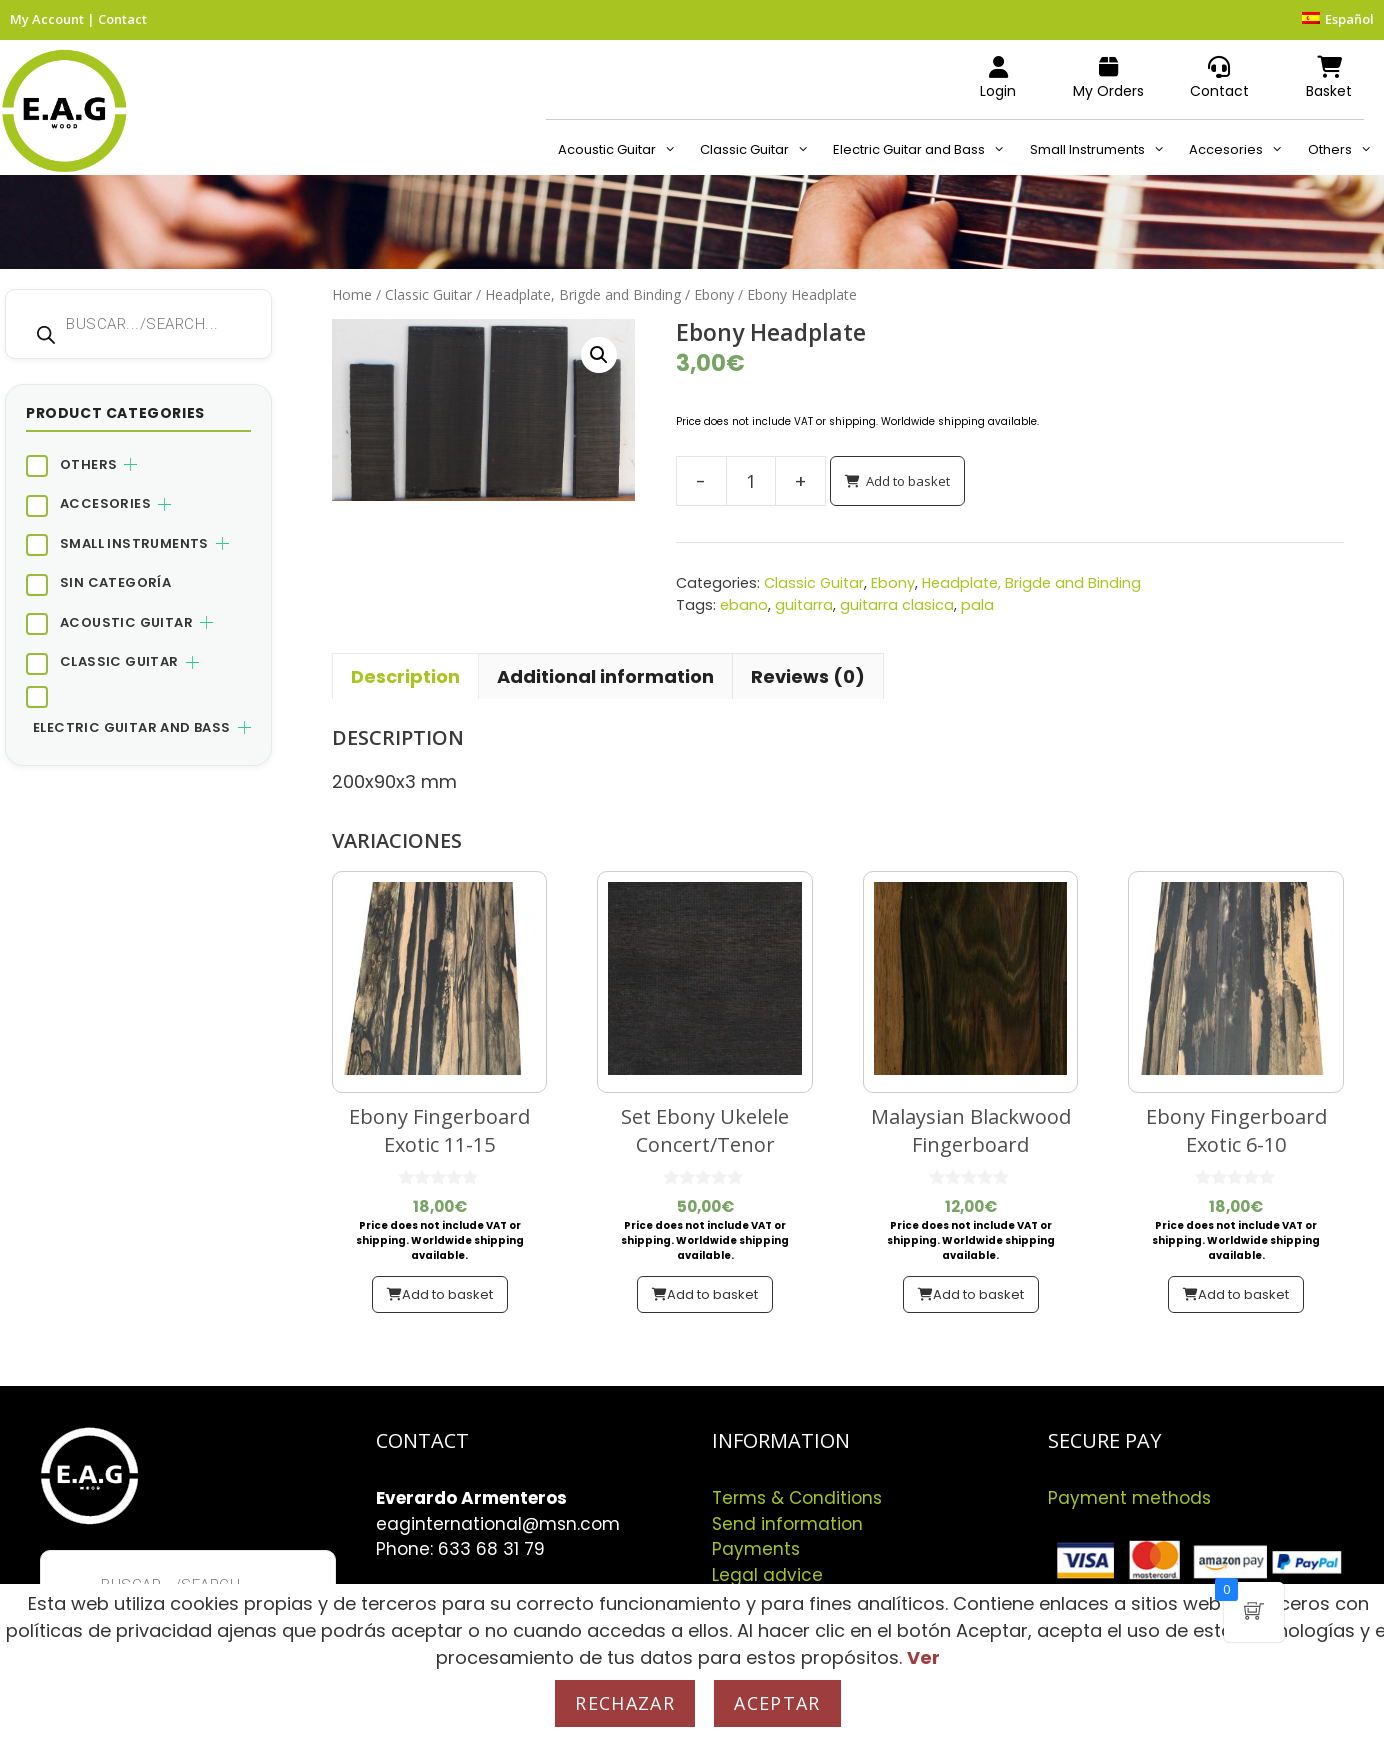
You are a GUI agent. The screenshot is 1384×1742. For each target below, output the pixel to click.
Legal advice (767, 1575)
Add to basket (908, 481)
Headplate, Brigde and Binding (583, 294)
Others (1346, 150)
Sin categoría (115, 582)
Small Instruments (1103, 150)
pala (977, 605)
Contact (122, 19)
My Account (47, 19)
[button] (599, 355)
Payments (756, 1549)
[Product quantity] (751, 481)
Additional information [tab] (605, 676)
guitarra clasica (897, 605)
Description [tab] (405, 676)
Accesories (1242, 150)
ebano (744, 605)
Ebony (714, 294)
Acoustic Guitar (623, 150)
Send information (787, 1524)
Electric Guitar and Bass (925, 150)
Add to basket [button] (447, 1294)
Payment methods (1129, 1498)
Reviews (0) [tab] (808, 676)
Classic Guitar (760, 150)
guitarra (804, 605)
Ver (923, 1657)
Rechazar (625, 1703)
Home (352, 294)
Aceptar (777, 1703)
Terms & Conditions (797, 1498)
